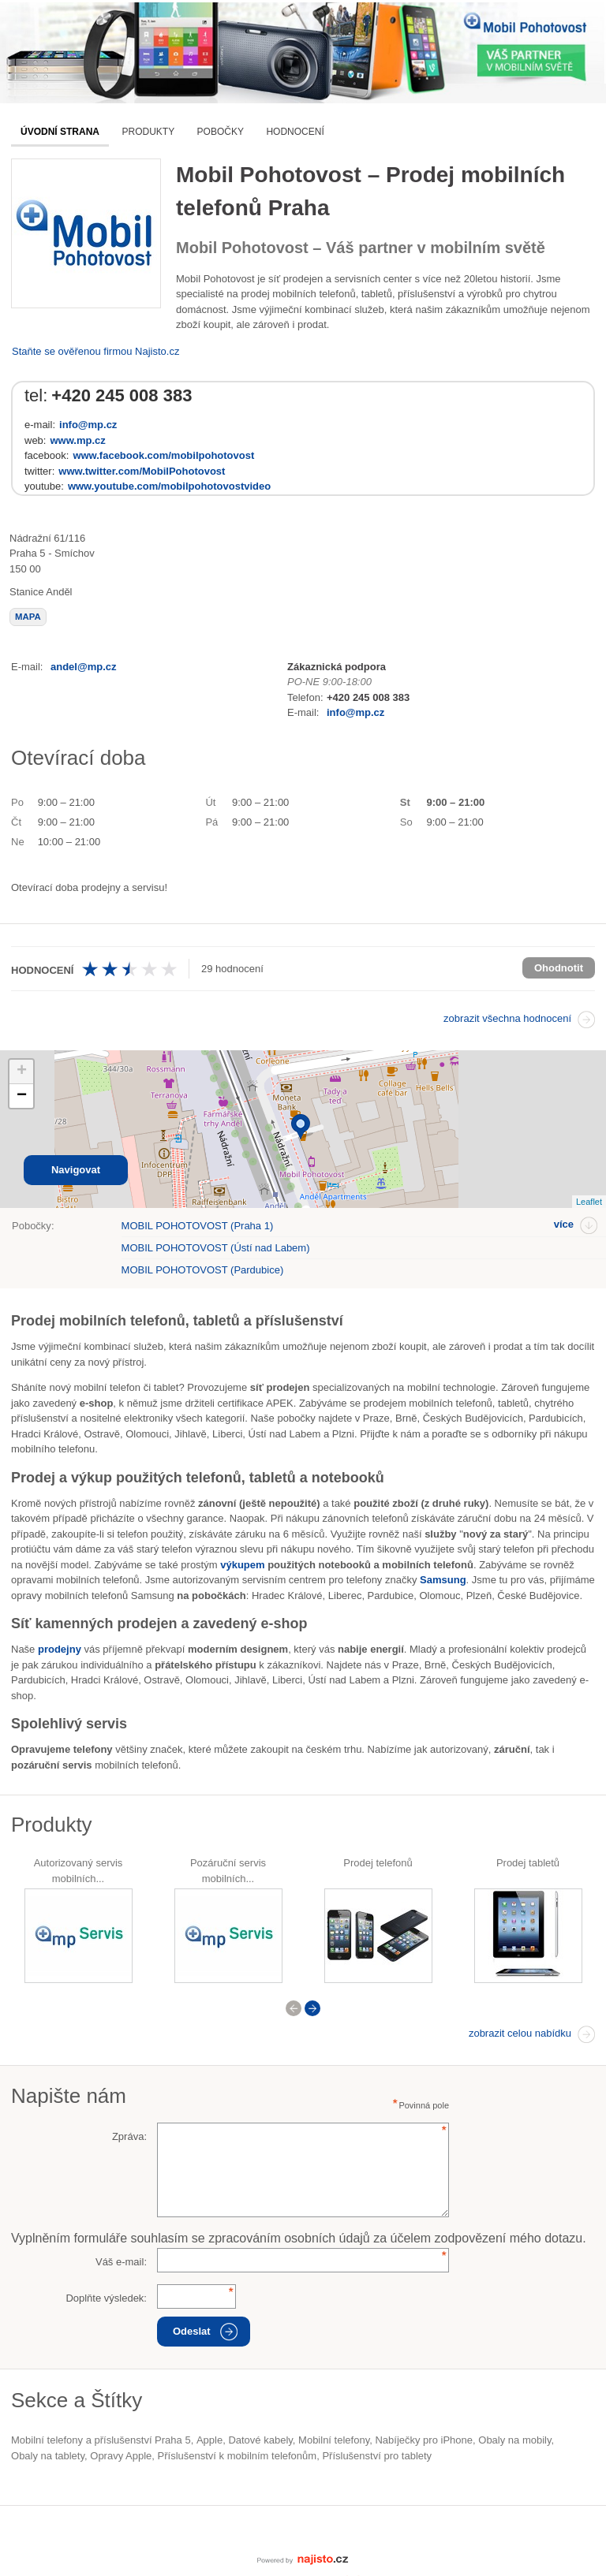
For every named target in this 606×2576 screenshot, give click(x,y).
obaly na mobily (514, 2440)
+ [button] (22, 1071)
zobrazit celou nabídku (520, 2033)
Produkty (148, 131)
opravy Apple (121, 2456)
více (564, 1224)
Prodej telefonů (377, 1863)
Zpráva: (129, 2136)
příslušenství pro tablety (377, 2456)
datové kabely (260, 2440)
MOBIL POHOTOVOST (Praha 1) (198, 1226)
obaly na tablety (47, 2456)
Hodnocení (295, 131)
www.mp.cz (77, 440)
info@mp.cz (88, 425)
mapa (28, 616)
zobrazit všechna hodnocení (507, 1018)
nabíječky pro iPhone (424, 2440)
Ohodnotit (558, 968)
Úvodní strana (60, 131)
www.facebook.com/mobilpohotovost (163, 455)
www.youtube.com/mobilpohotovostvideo (169, 486)
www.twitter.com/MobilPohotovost (141, 471)
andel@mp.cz (83, 667)
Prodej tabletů (527, 1863)
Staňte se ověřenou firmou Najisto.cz (95, 351)
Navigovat (75, 1170)
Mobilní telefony (333, 2440)
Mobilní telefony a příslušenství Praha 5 (101, 2440)
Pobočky (220, 131)
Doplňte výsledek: (106, 2298)
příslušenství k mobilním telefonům (237, 2456)
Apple (209, 2440)
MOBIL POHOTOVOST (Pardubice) (203, 1270)
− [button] (22, 1096)
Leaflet (589, 1201)
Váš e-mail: (121, 2262)
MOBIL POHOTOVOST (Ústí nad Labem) (216, 1248)
